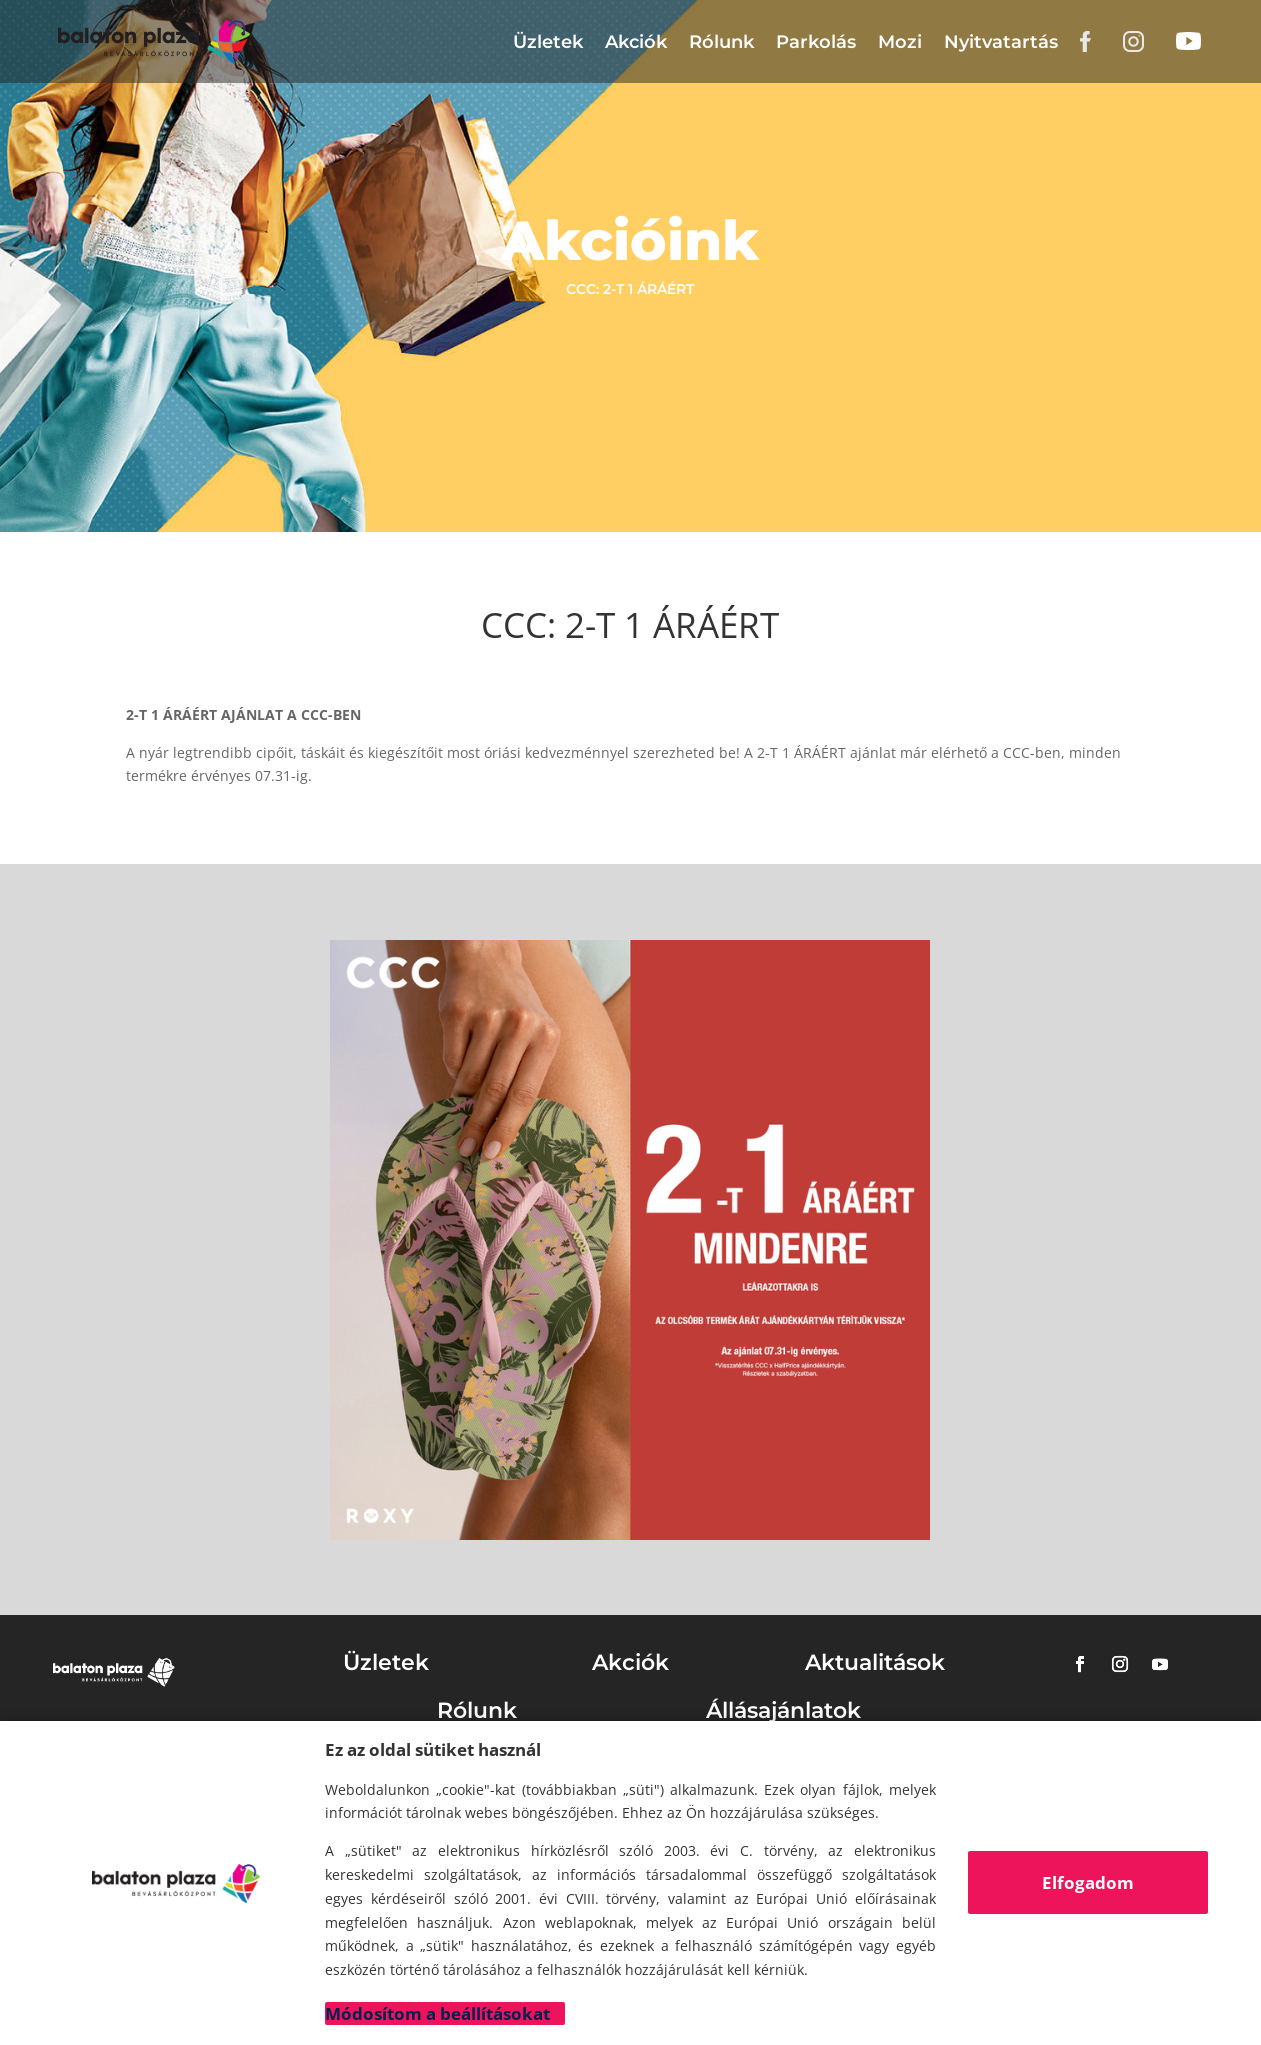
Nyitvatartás (1001, 42)
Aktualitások (875, 1662)
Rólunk (721, 42)
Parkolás (816, 42)
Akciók (636, 42)
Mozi (900, 42)
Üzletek (548, 42)
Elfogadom (1088, 1882)
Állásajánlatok (783, 1710)
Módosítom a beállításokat (437, 2013)
